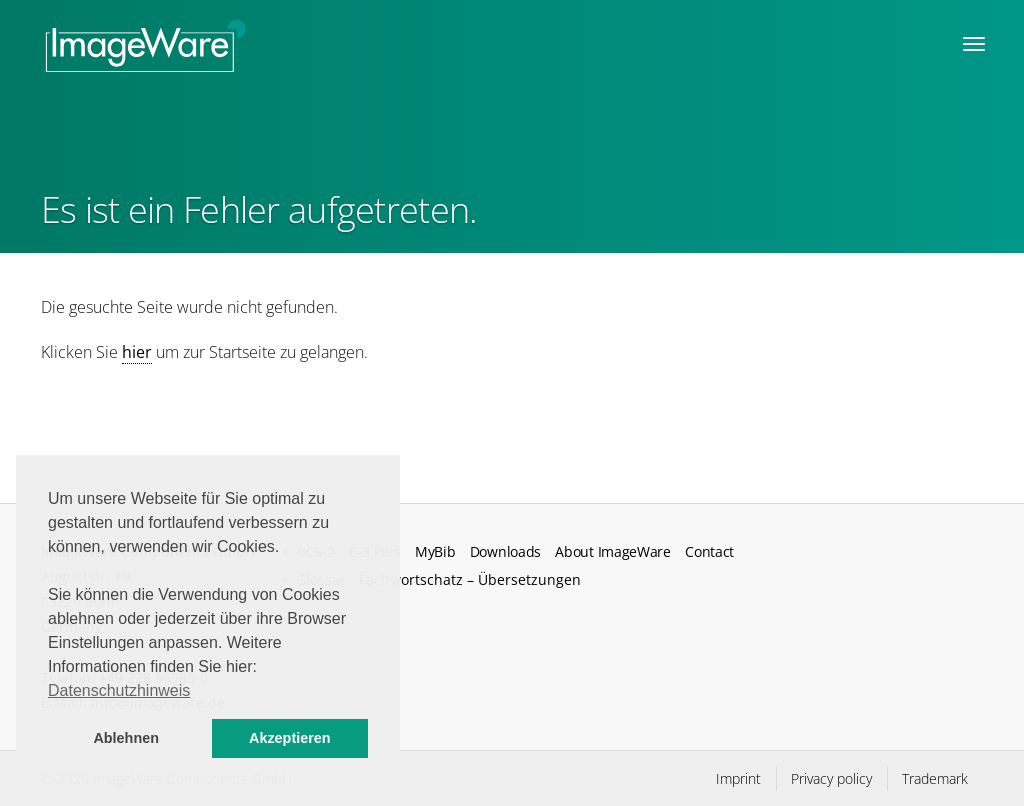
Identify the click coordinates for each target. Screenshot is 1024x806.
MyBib (435, 552)
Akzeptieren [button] (290, 738)
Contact (709, 552)
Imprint (738, 778)
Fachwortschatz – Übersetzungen (470, 579)
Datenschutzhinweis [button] (119, 690)
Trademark (935, 778)
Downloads (505, 552)
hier (137, 352)
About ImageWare (612, 552)
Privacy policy (831, 778)
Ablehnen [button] (126, 738)
